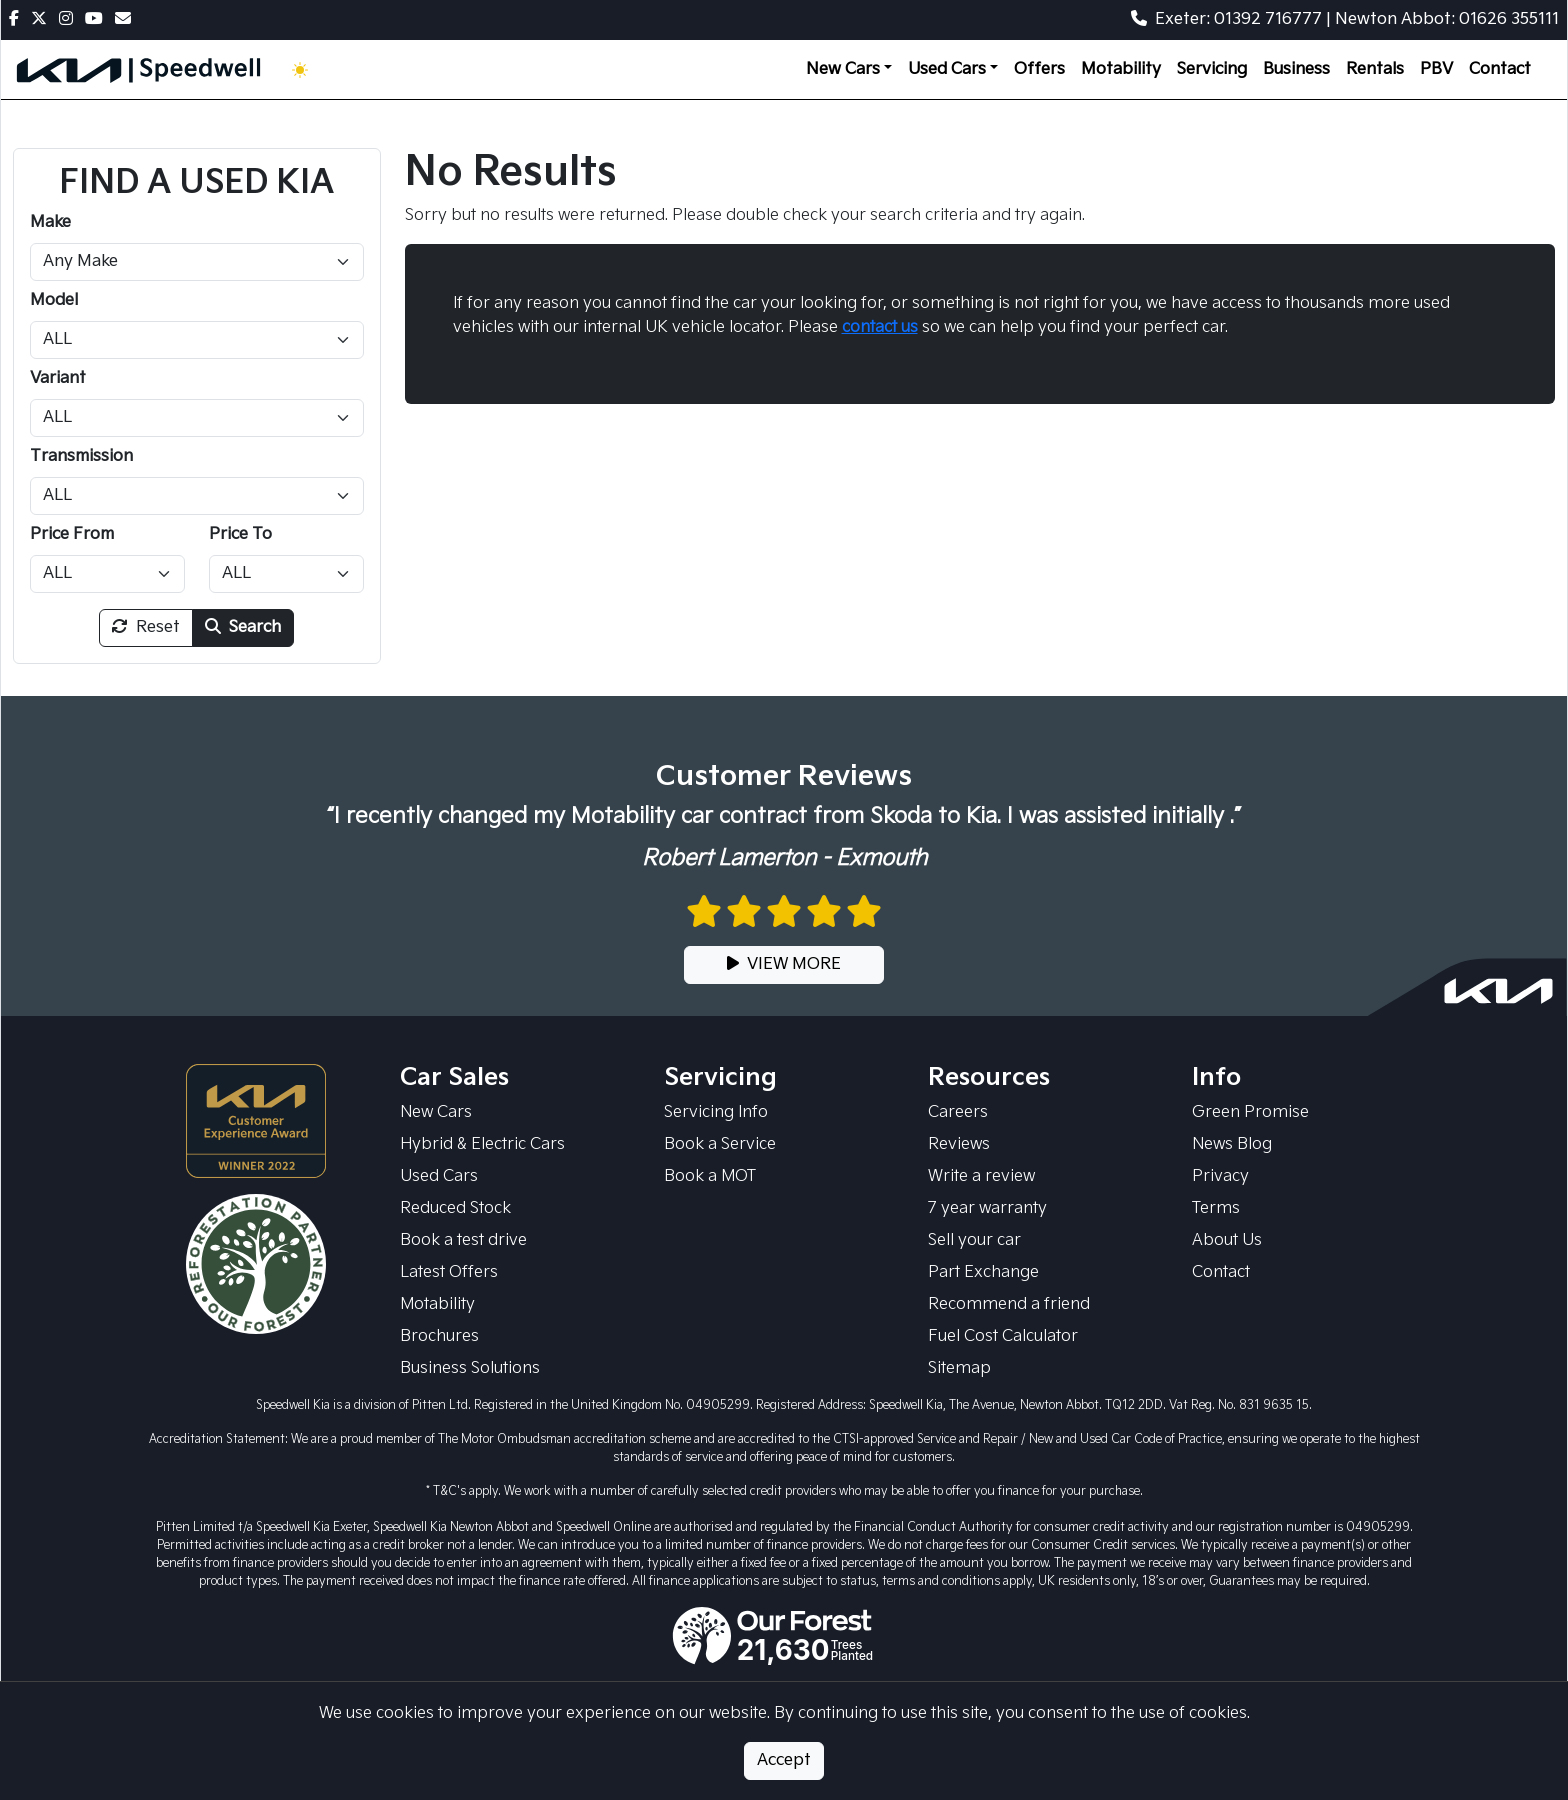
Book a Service (720, 1144)
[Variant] (197, 418)
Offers (1039, 69)
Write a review (981, 1176)
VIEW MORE (784, 964)
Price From (72, 534)
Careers (958, 1112)
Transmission (81, 456)
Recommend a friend (1009, 1304)
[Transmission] (197, 496)
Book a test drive (463, 1240)
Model (54, 300)
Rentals (1375, 69)
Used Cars (439, 1176)
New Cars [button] (843, 69)
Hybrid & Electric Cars (482, 1144)
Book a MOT (710, 1176)
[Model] (197, 340)
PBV (1436, 69)
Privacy (1220, 1176)
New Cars (436, 1112)
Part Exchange (983, 1272)
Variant (58, 378)
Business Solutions (470, 1368)
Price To (240, 534)
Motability (1121, 69)
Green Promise (1250, 1112)
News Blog (1232, 1144)
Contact (1500, 69)
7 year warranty (987, 1208)
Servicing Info (716, 1112)
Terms (1216, 1208)
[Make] (197, 262)
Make (50, 222)
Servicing (1212, 69)
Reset (146, 627)
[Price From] (107, 574)
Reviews (959, 1144)
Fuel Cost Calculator (1003, 1336)
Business (1296, 69)
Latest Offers (449, 1272)
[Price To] (286, 574)
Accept (784, 1760)
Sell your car (974, 1240)
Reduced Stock (455, 1208)
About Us (1227, 1240)
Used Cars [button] (947, 69)
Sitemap (959, 1368)
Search (243, 627)
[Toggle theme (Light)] (304, 70)
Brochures (439, 1336)
